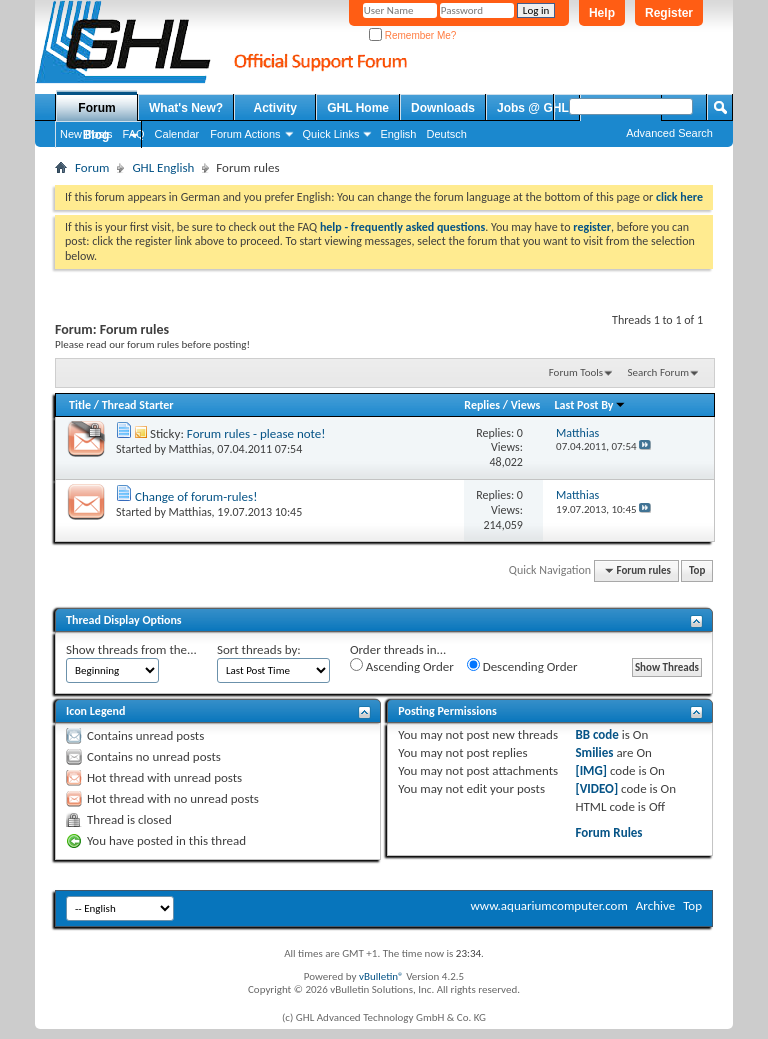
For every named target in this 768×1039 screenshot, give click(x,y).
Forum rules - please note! (256, 433)
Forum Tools (576, 372)
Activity (275, 108)
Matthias (190, 449)
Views (526, 405)
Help (602, 13)
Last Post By (590, 405)
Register (669, 13)
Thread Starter (138, 405)
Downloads (443, 108)
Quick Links (331, 134)
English (398, 134)
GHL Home (358, 108)
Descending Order (522, 666)
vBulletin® (381, 976)
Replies (482, 405)
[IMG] (591, 770)
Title (80, 405)
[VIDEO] (596, 788)
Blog (96, 135)
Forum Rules (608, 832)
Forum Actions (245, 134)
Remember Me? (412, 35)
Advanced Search (669, 133)
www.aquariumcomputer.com (548, 905)
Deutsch (446, 134)
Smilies (594, 752)
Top (697, 570)
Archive (655, 905)
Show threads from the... (131, 649)
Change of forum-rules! (196, 496)
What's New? (186, 108)
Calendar (177, 134)
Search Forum (659, 372)
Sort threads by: (259, 649)
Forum (96, 108)
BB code (596, 734)
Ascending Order (402, 666)
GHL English (163, 167)
